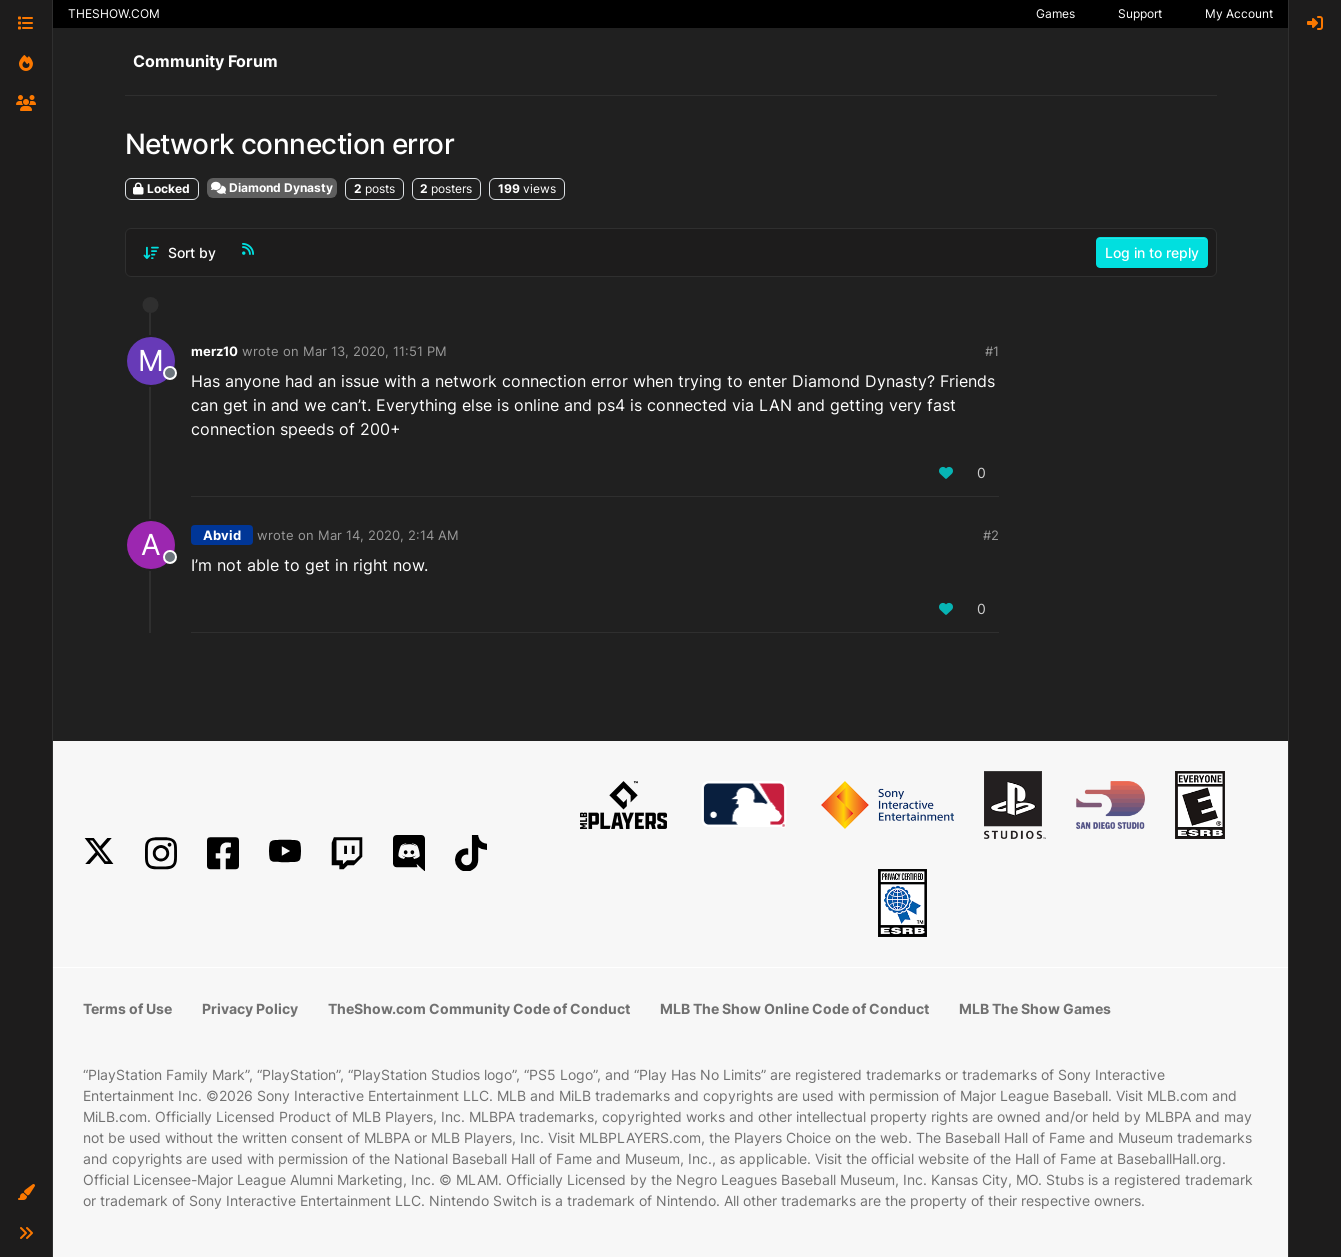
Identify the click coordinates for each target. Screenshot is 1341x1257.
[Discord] (409, 853)
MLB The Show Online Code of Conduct (794, 1008)
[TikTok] (471, 853)
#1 (992, 351)
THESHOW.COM (114, 13)
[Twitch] (347, 853)
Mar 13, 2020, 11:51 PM (375, 351)
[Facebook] (223, 853)
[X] (99, 853)
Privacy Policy (250, 1008)
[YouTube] (285, 853)
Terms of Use (127, 1008)
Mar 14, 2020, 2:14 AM (388, 535)
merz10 (214, 351)
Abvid (222, 535)
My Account (1239, 13)
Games (1055, 13)
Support (1140, 13)
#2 (991, 535)
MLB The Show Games (1035, 1008)
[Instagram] (161, 853)
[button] (26, 1193)
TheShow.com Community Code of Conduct (479, 1008)
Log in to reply (1152, 252)
